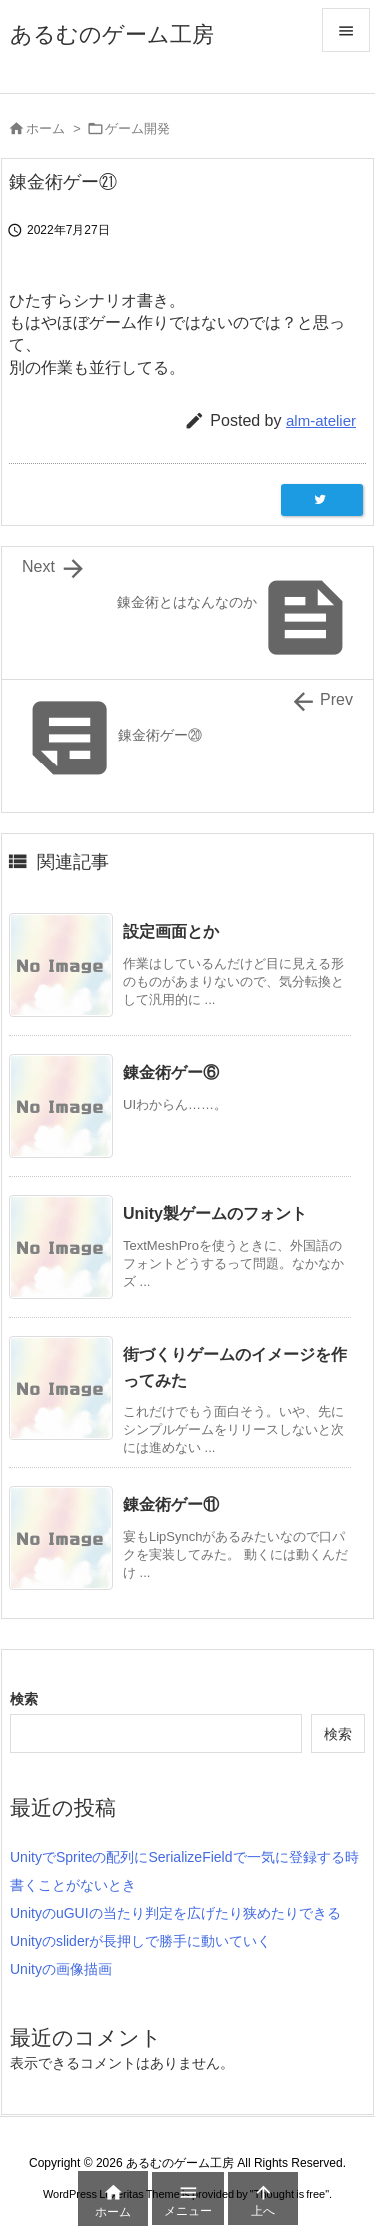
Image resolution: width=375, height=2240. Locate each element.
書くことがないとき (73, 1885)
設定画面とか (171, 931)
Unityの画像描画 (61, 1969)
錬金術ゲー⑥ (171, 1072)
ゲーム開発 (137, 128)
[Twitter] (322, 500)
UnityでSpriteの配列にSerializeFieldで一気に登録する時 (184, 1857)
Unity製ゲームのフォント (215, 1213)
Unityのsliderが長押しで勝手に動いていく (140, 1941)
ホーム (45, 128)
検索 (24, 1699)
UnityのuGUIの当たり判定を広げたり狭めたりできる (175, 1913)
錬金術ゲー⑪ (171, 1504)
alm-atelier (321, 420)
